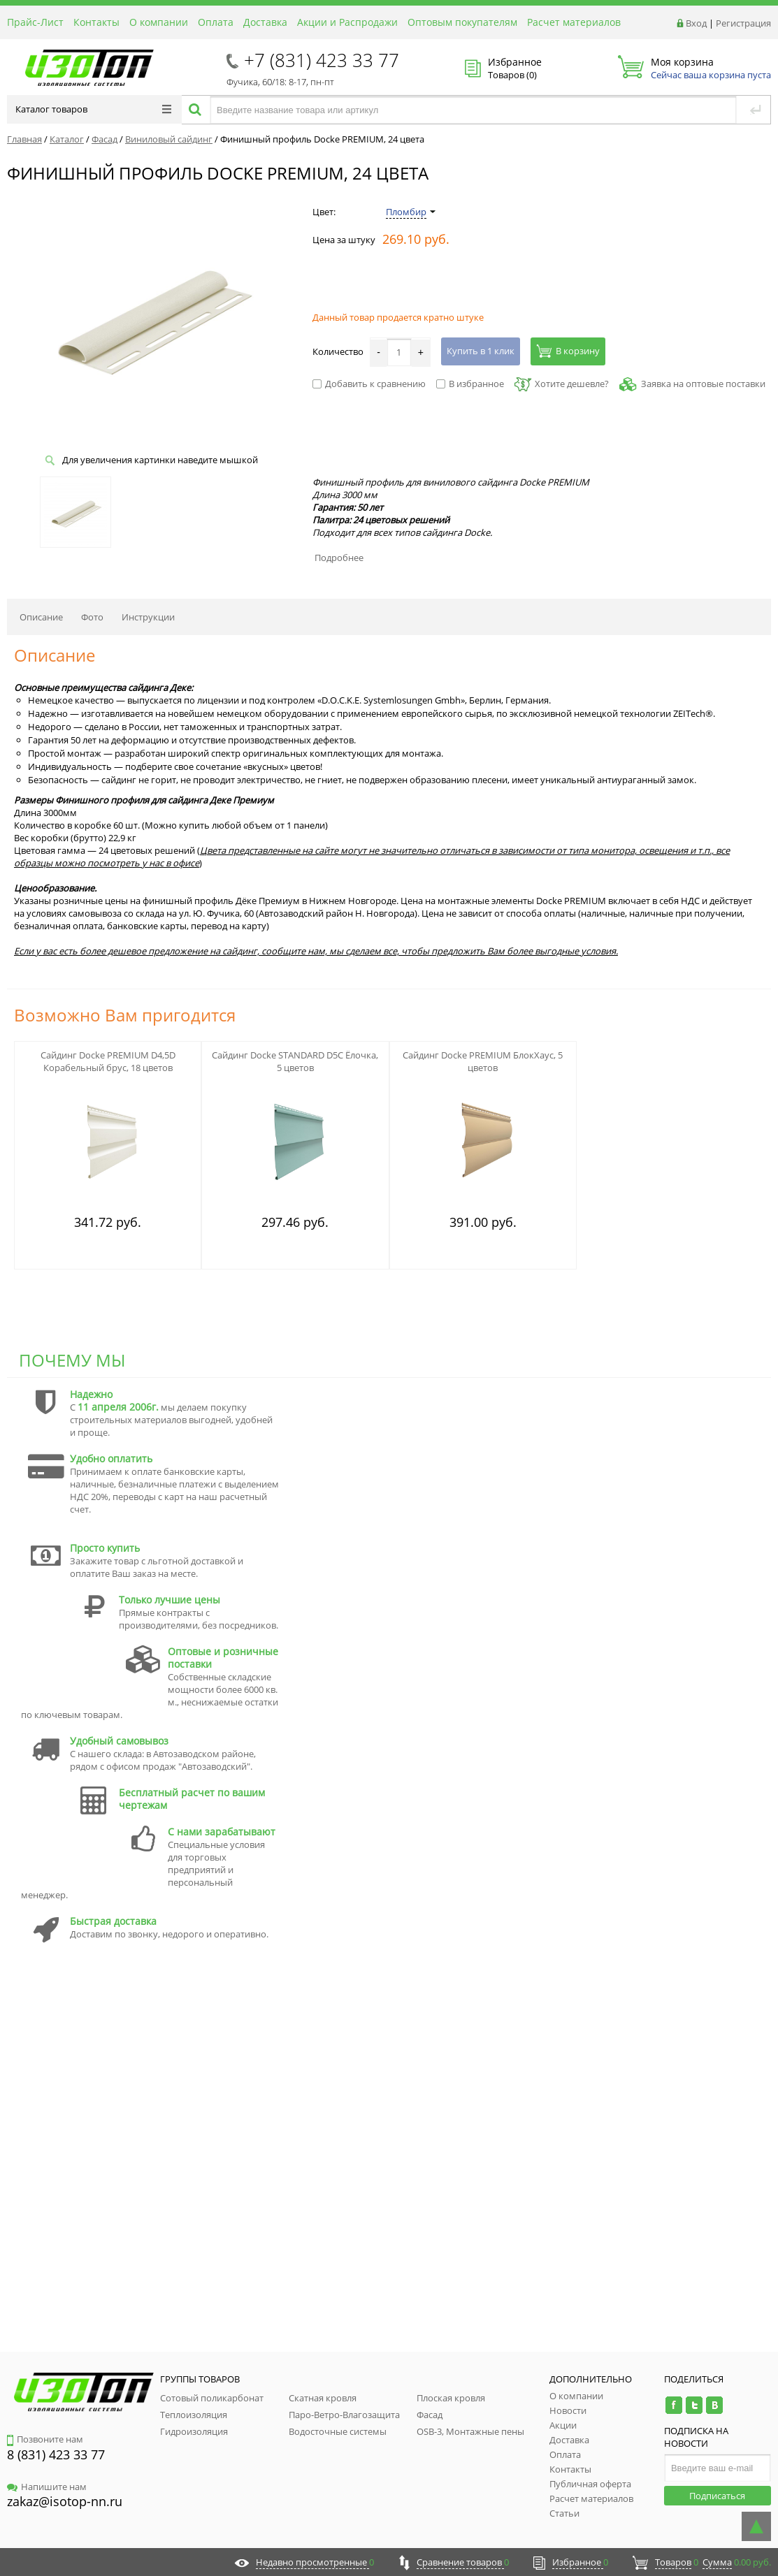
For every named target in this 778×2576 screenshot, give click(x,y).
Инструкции (148, 617)
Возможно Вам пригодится (125, 1014)
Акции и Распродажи (347, 22)
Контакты (96, 22)
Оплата (215, 22)
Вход (696, 23)
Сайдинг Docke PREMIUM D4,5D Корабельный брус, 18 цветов (108, 1061)
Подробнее (339, 557)
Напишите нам (47, 2486)
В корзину (568, 351)
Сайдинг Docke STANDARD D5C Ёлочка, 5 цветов (295, 1061)
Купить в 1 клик (480, 350)
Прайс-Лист (35, 22)
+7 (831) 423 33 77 (321, 60)
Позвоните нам (45, 2439)
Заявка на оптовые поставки (703, 383)
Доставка (265, 22)
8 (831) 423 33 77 (56, 2454)
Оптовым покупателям (462, 22)
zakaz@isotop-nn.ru (64, 2501)
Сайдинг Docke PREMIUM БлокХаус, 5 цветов (483, 1061)
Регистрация (743, 23)
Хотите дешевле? (561, 383)
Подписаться (717, 2495)
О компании (158, 22)
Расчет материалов (574, 22)
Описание (41, 617)
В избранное (470, 383)
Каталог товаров (93, 109)
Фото (92, 617)
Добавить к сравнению (369, 383)
